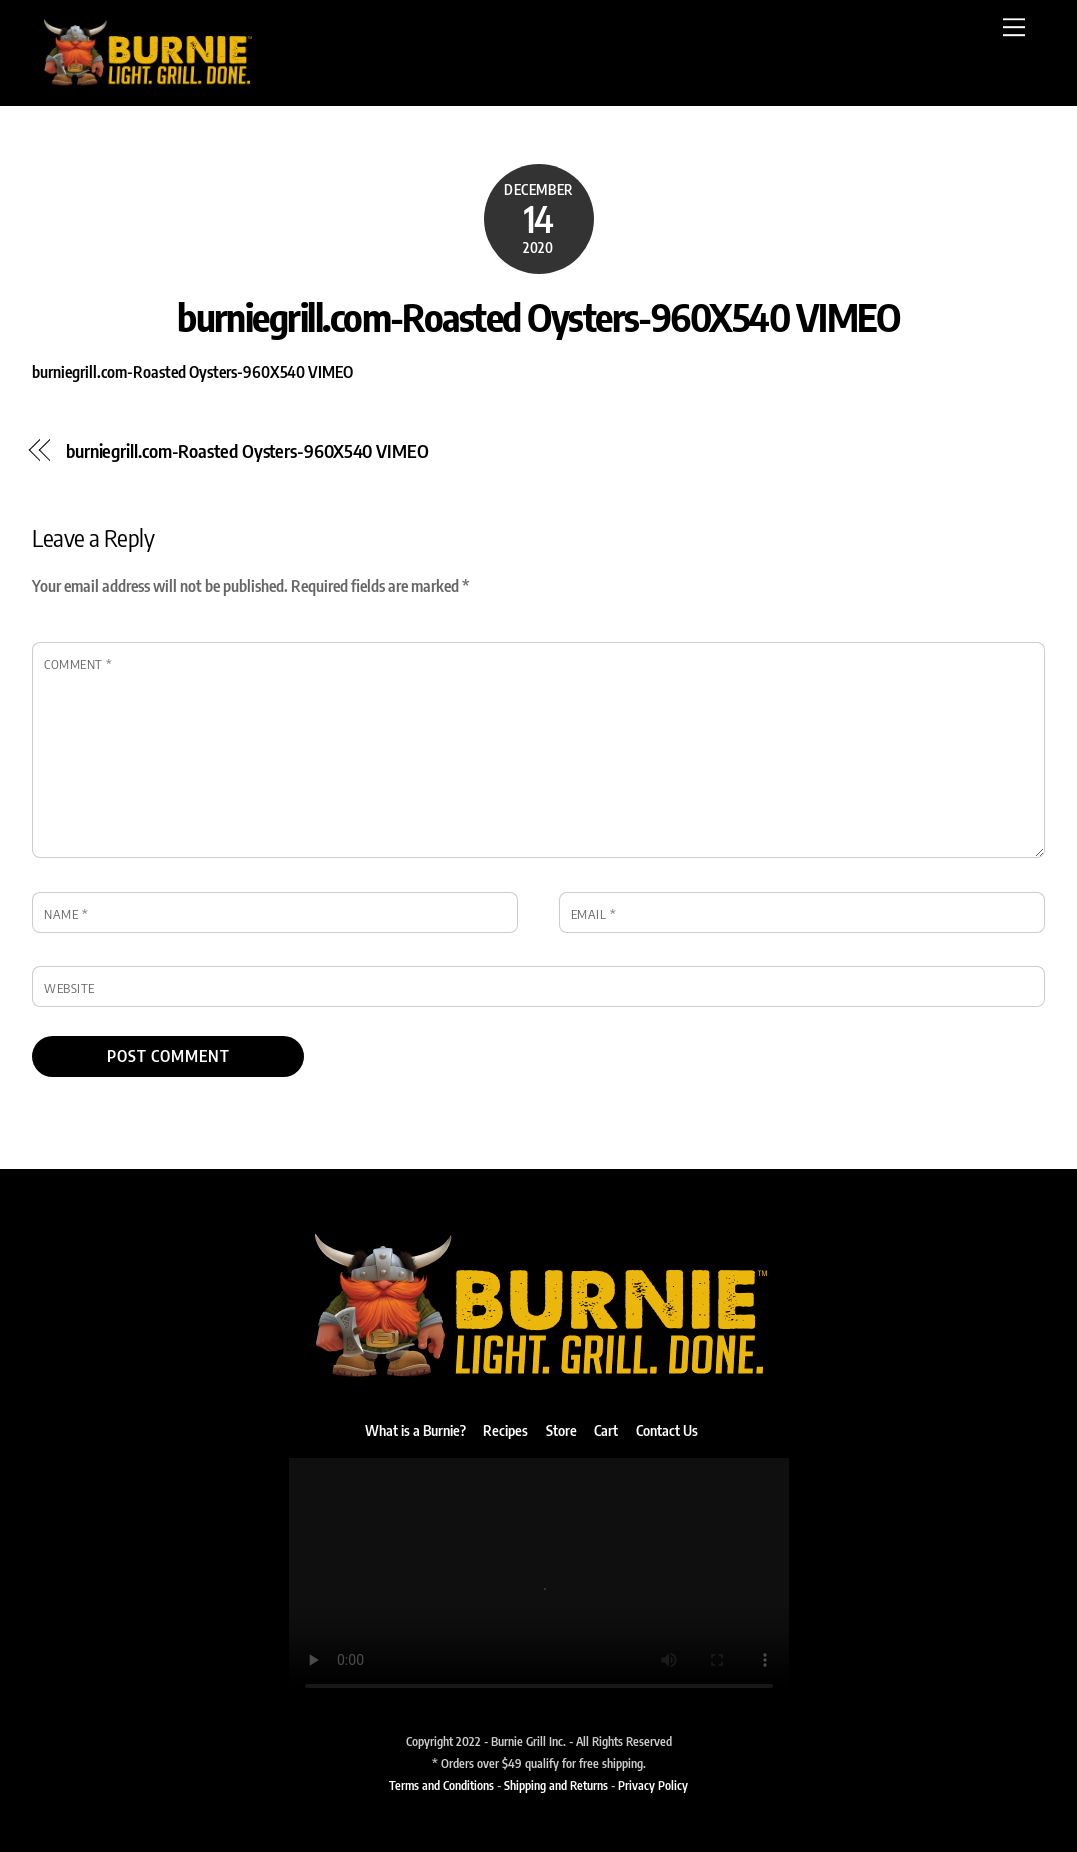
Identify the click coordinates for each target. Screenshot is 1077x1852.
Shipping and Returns (556, 1785)
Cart (606, 1430)
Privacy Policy (653, 1785)
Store (561, 1430)
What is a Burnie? (415, 1430)
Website (69, 988)
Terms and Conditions (441, 1785)
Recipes (505, 1430)
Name (66, 914)
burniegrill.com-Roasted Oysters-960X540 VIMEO (538, 316)
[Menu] (1014, 27)
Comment (78, 664)
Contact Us (667, 1430)
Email (594, 914)
